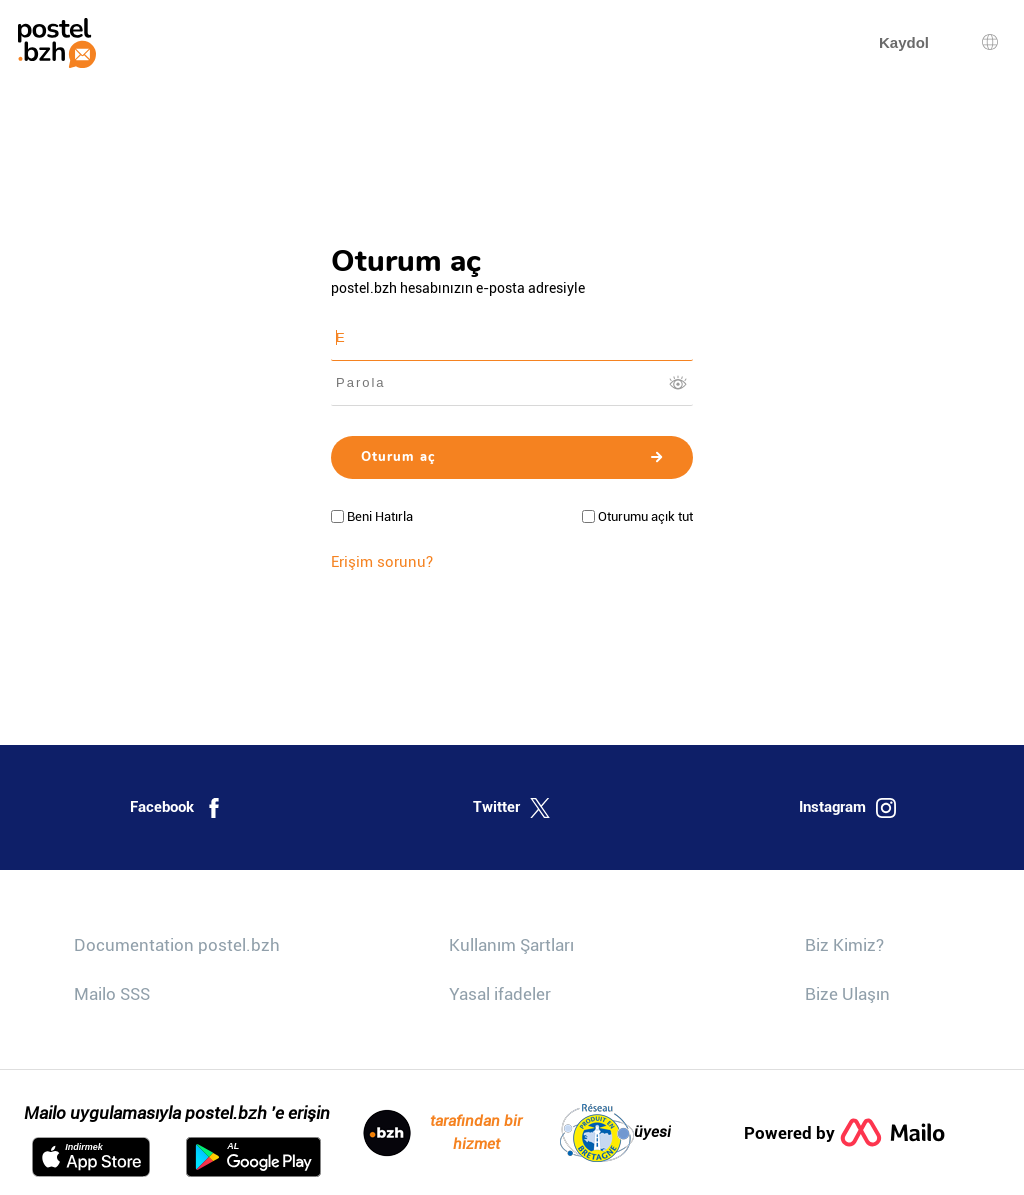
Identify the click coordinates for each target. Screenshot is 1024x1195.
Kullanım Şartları (511, 945)
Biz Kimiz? (844, 945)
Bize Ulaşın (847, 994)
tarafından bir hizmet (442, 1133)
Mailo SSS (112, 994)
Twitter (511, 808)
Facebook (177, 808)
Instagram (847, 808)
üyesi (615, 1133)
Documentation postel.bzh (177, 945)
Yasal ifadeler (500, 994)
